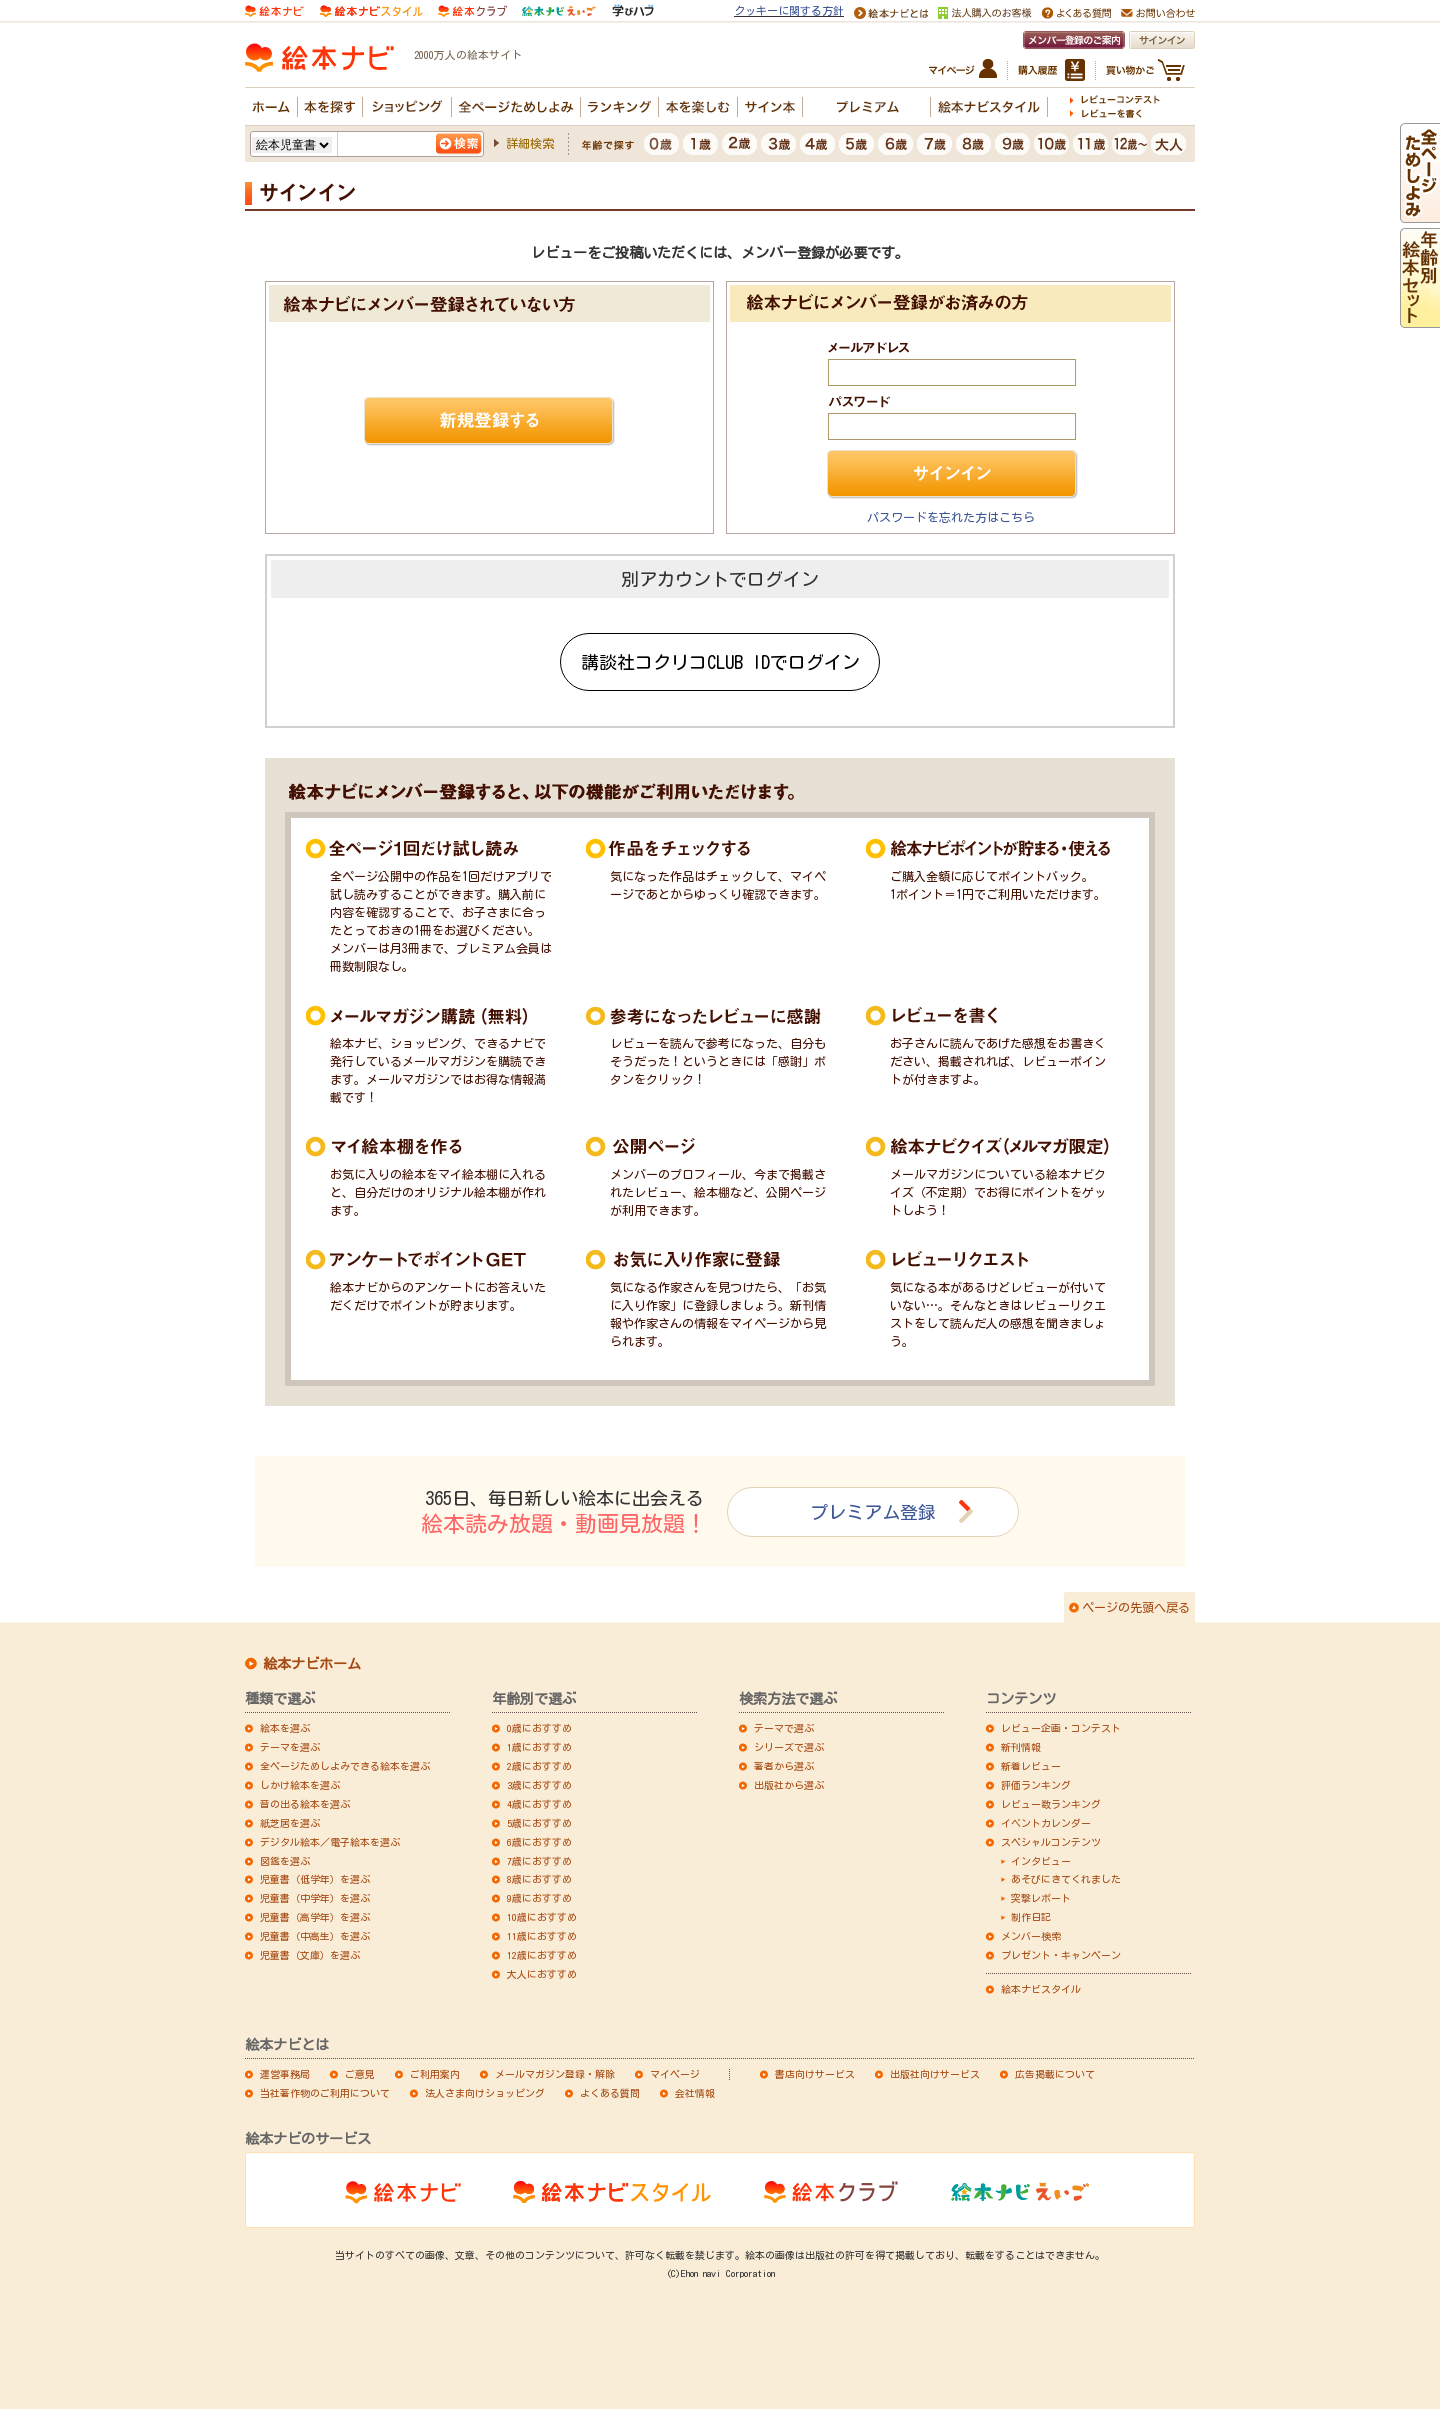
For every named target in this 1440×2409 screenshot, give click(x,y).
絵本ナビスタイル (1041, 1989)
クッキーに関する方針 (789, 10)
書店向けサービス (815, 2074)
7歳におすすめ (539, 1861)
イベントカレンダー (1046, 1823)
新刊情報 (1021, 1747)
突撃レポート (1041, 1898)
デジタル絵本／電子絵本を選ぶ (330, 1842)
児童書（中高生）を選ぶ (315, 1936)
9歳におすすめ (539, 1898)
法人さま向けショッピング (485, 2093)
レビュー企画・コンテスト (1061, 1728)
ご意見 (360, 2074)
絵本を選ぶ (285, 1728)
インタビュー (1041, 1861)
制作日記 (1031, 1917)
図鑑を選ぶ (285, 1861)
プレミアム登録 (873, 1512)
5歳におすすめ (539, 1823)
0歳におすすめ (539, 1728)
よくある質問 (610, 2093)
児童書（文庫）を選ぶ (310, 1955)
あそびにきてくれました (1066, 1879)
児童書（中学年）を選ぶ (315, 1898)
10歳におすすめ (542, 1917)
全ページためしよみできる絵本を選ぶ (345, 1766)
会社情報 (695, 2093)
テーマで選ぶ (784, 1728)
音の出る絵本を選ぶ (305, 1804)
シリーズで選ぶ (789, 1747)
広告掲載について (1055, 2074)
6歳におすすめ (539, 1842)
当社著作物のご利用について (325, 2093)
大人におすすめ (542, 1974)
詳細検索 (530, 143)
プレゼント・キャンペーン (1061, 1955)
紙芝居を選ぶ (290, 1823)
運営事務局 (285, 2074)
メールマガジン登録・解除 (555, 2074)
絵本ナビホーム (312, 1664)
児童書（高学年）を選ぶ (315, 1917)
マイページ (675, 2074)
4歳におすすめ (539, 1804)
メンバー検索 (1031, 1936)
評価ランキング (1036, 1785)
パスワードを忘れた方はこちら (951, 517)
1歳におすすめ (539, 1747)
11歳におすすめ (542, 1936)
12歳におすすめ (542, 1955)
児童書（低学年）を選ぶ (315, 1879)
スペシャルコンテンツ (1051, 1842)
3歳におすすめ (539, 1785)
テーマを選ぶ (290, 1747)
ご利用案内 (435, 2074)
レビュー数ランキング (1051, 1804)
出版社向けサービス (935, 2074)
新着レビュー (1031, 1766)
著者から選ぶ (784, 1766)
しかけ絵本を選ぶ (300, 1785)
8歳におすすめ (539, 1879)
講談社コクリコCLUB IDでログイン (720, 662)
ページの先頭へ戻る (1136, 1607)
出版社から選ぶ (789, 1785)
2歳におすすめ (539, 1766)
